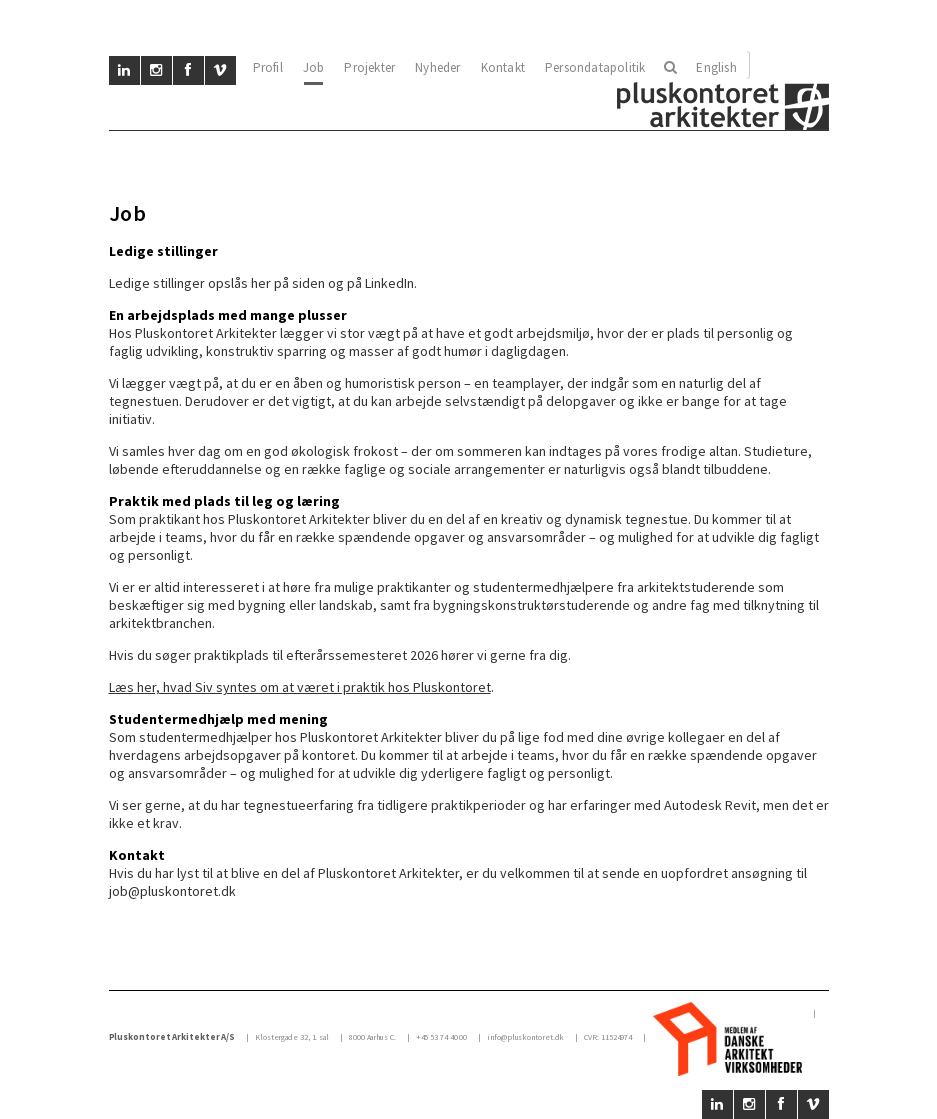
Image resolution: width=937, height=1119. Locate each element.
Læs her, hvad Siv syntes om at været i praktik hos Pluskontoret (300, 687)
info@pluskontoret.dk (525, 1037)
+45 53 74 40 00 (442, 1037)
